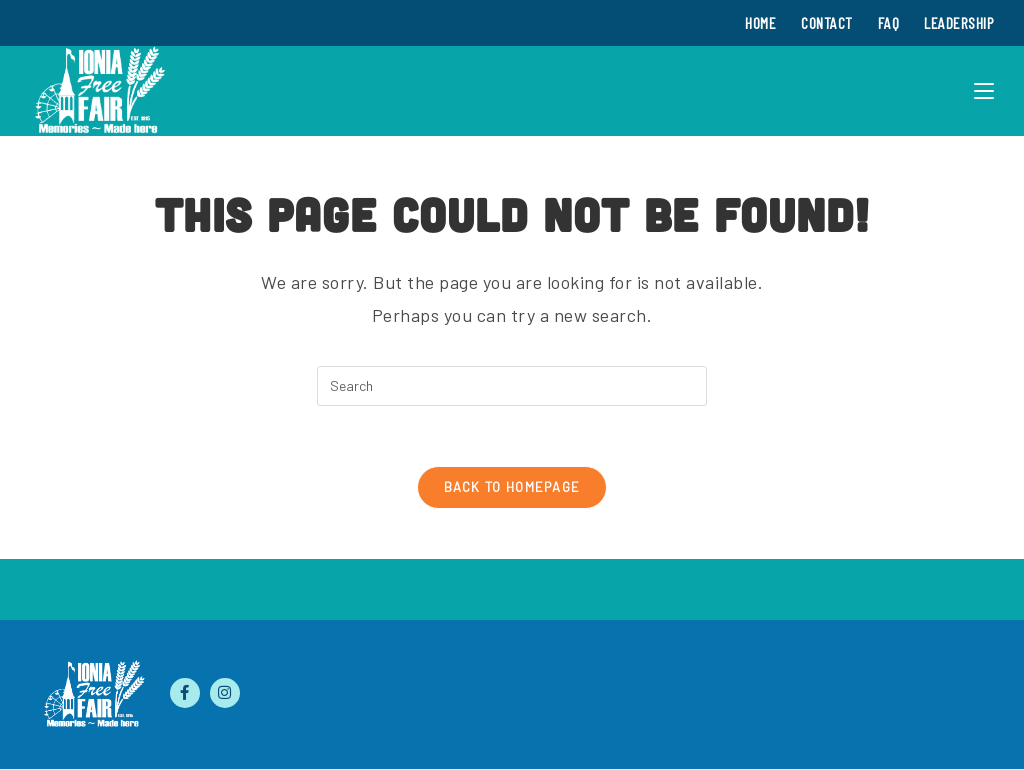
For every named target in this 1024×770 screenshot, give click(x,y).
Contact (827, 22)
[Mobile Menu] (984, 91)
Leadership (959, 22)
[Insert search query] (512, 386)
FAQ (889, 22)
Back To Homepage (512, 487)
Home (760, 22)
